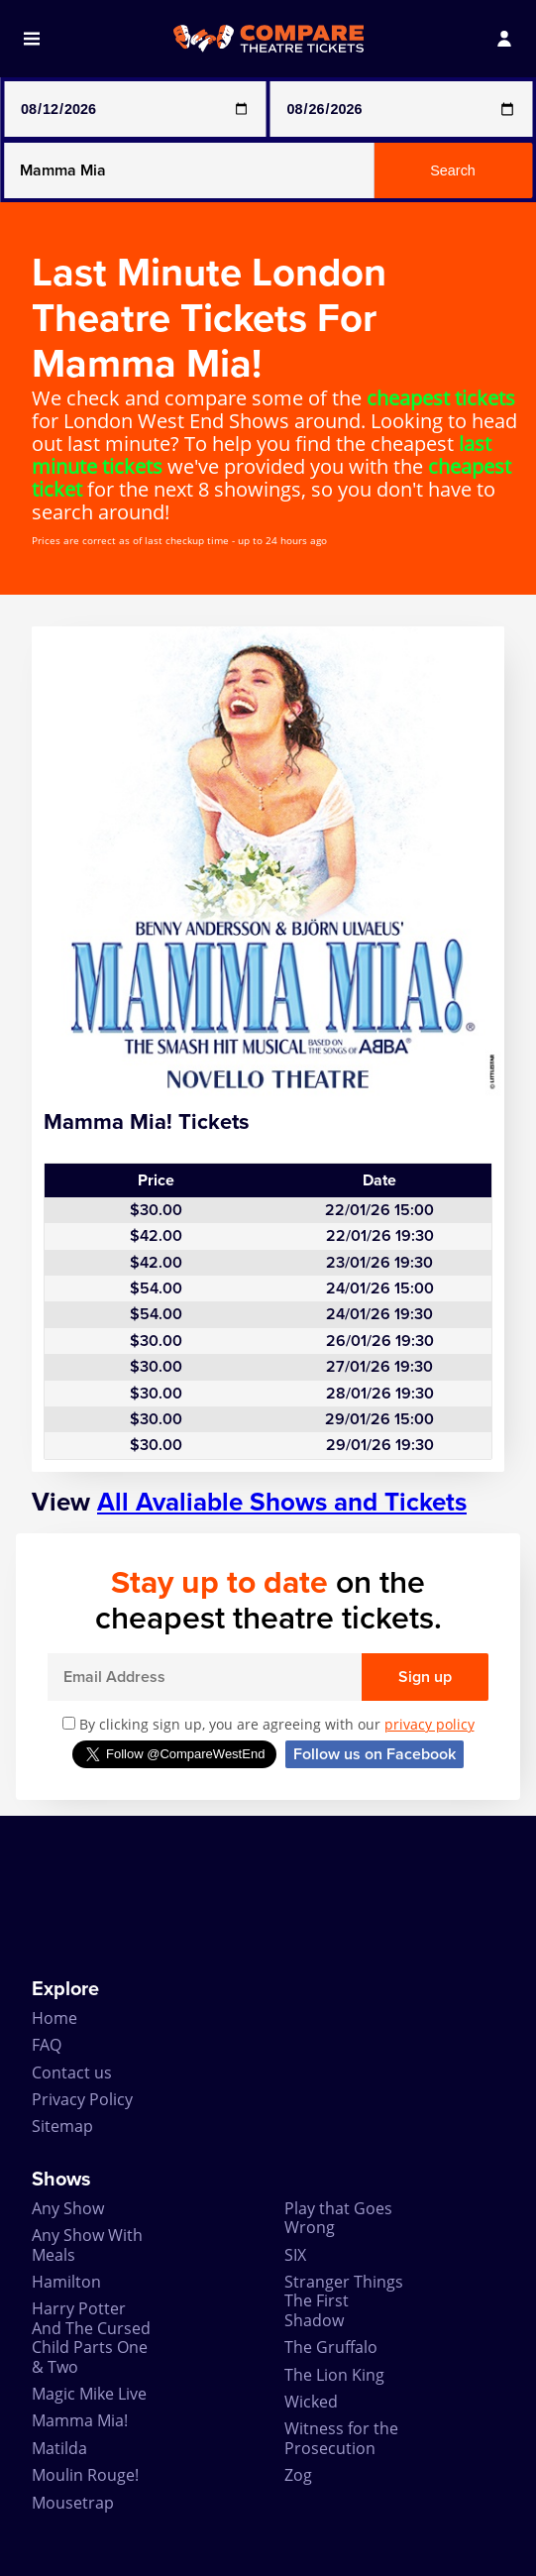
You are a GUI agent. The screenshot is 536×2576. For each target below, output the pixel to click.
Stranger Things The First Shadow (343, 2301)
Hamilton (66, 2282)
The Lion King (334, 2375)
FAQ (46, 2045)
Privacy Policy (82, 2099)
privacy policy (429, 1724)
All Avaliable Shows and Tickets (282, 1502)
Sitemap (62, 2126)
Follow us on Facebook (374, 1754)
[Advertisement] (268, 1897)
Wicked (311, 2401)
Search (453, 170)
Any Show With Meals (87, 2244)
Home (54, 2018)
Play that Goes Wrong (338, 2217)
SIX (295, 2255)
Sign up (425, 1677)
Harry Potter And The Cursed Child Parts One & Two (91, 2337)
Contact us (72, 2072)
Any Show (68, 2208)
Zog (298, 2475)
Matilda (59, 2448)
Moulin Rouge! (85, 2475)
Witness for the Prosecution (341, 2437)
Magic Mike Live (89, 2394)
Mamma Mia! (80, 2420)
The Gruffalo (330, 2347)
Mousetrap (73, 2503)
